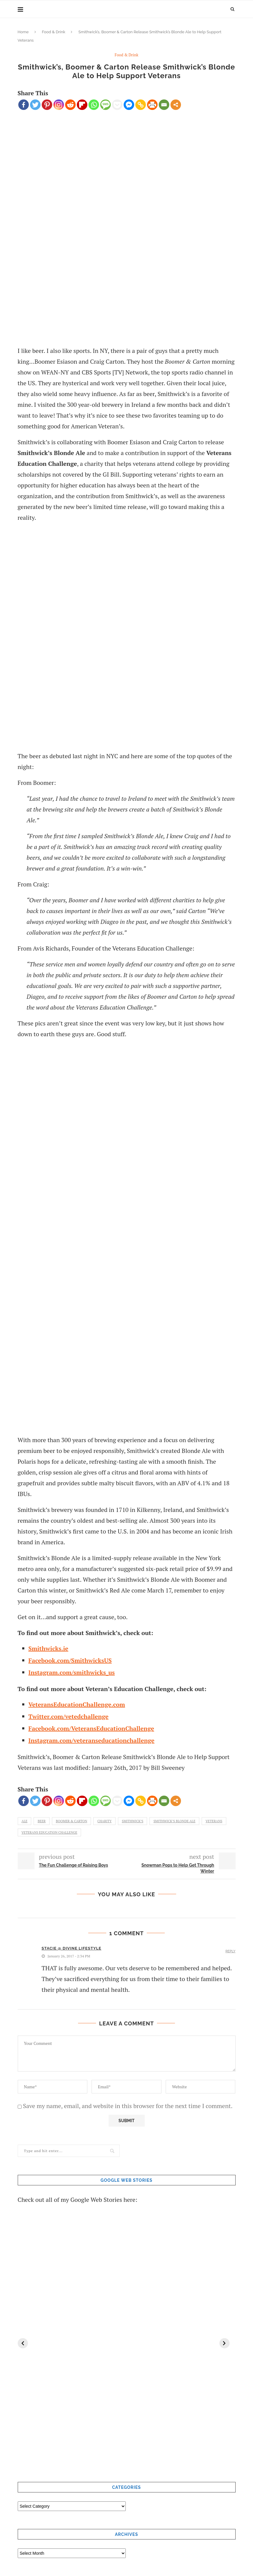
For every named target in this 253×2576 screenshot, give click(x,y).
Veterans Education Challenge (49, 1832)
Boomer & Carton (71, 1821)
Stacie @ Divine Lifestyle (71, 1948)
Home (23, 32)
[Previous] (23, 2343)
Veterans (214, 1821)
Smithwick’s (132, 1821)
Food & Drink (53, 32)
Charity (104, 1821)
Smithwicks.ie (48, 1648)
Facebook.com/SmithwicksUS (70, 1660)
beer (42, 1821)
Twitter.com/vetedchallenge (69, 1716)
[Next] (224, 2343)
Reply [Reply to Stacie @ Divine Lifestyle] (230, 1951)
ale (25, 1821)
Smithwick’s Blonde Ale (174, 1821)
